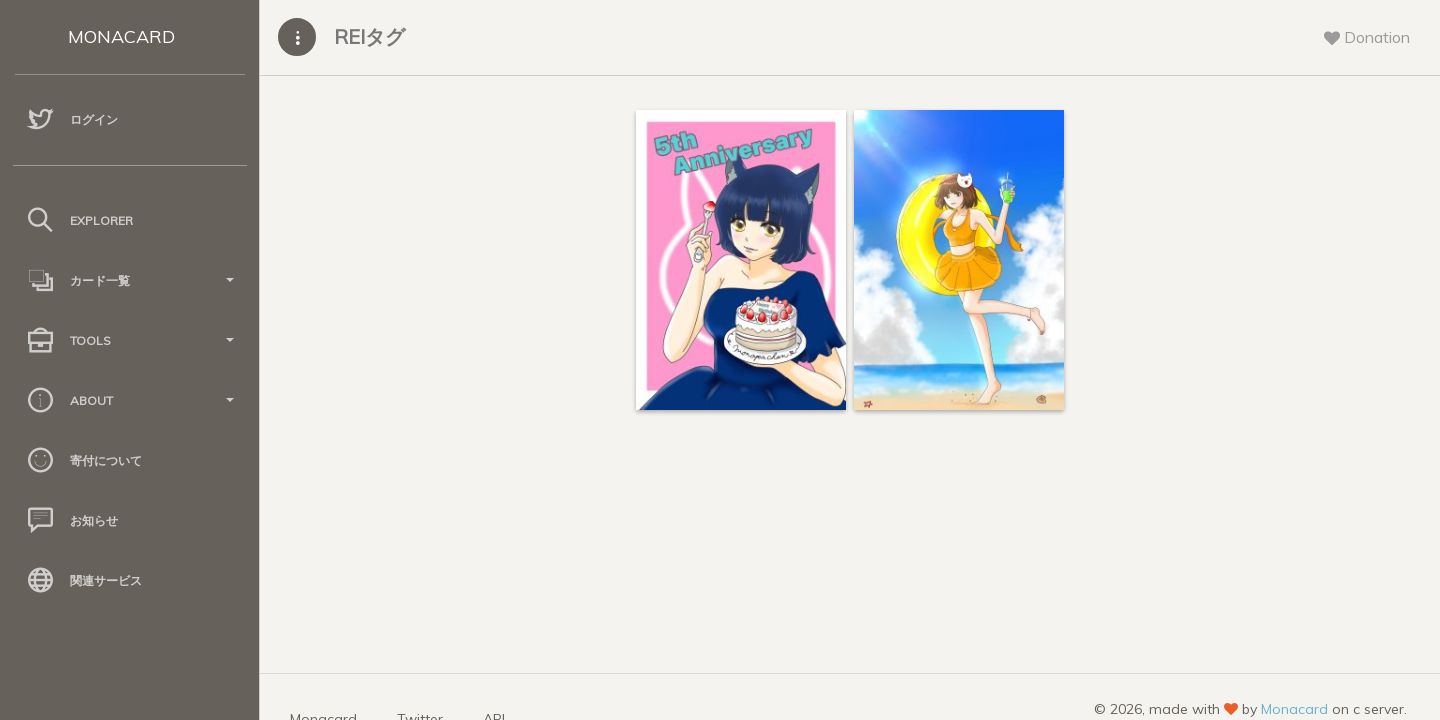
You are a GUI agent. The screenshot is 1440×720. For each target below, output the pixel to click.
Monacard (1294, 709)
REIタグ (369, 36)
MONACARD (121, 36)
